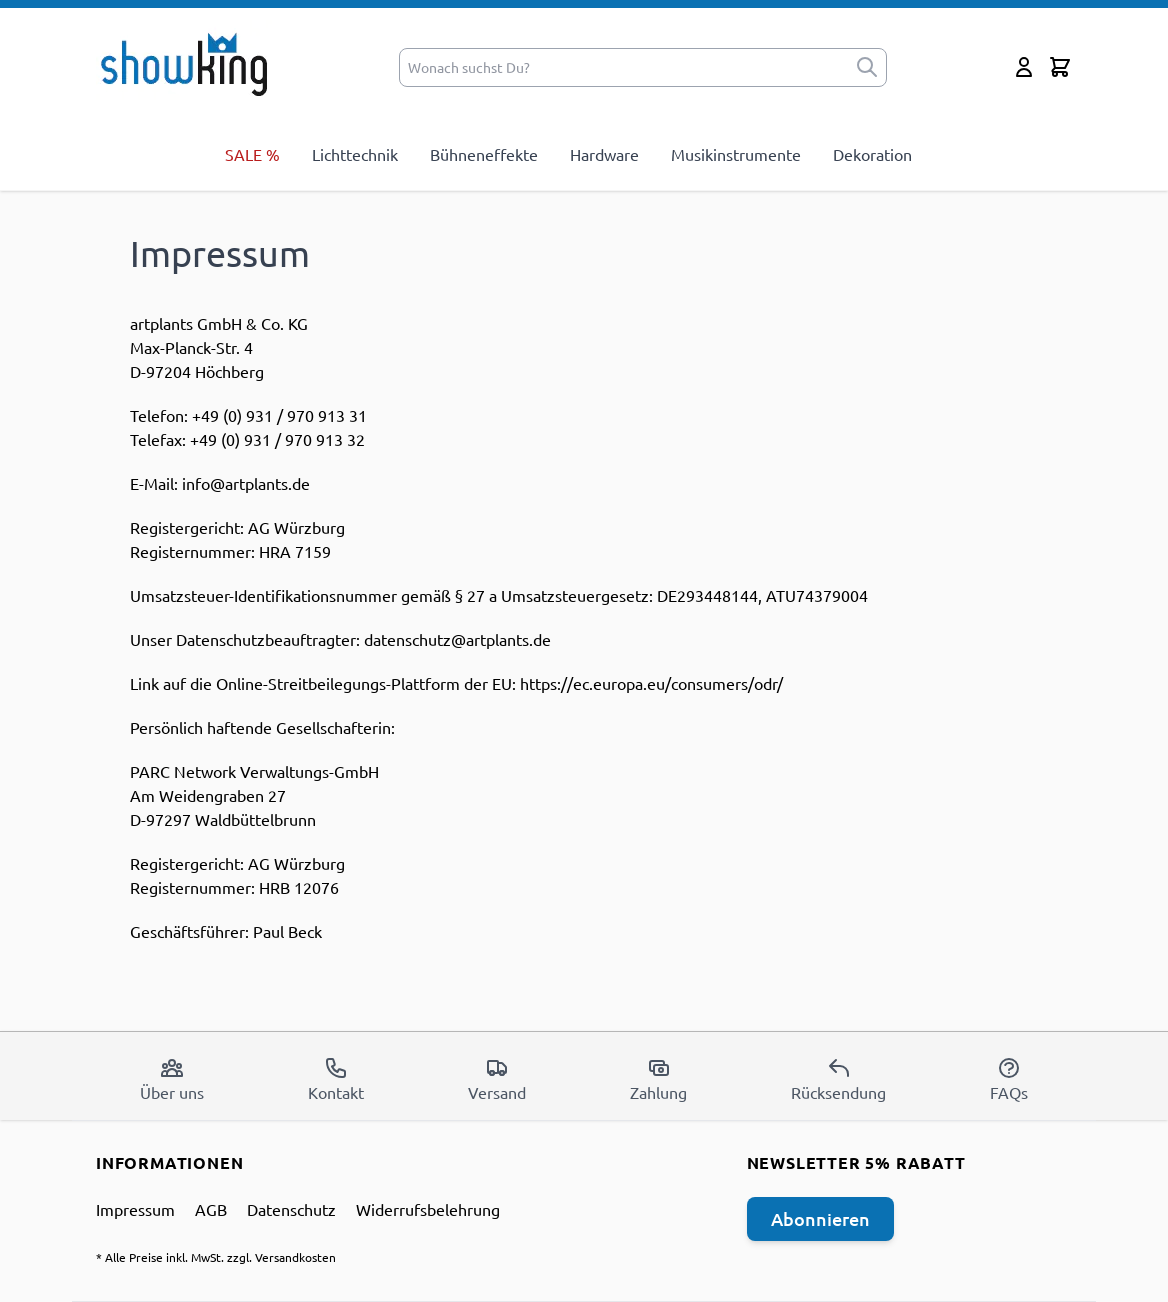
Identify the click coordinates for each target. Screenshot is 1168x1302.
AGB (211, 1209)
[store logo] (190, 63)
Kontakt (336, 1079)
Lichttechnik (355, 154)
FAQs (1009, 1079)
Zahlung (658, 1079)
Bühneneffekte (484, 154)
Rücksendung (838, 1079)
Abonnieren (820, 1218)
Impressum (135, 1209)
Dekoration (872, 154)
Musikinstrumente (736, 154)
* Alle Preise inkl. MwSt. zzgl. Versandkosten (216, 1257)
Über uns (172, 1079)
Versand (497, 1079)
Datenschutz (291, 1209)
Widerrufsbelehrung (428, 1209)
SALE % (252, 154)
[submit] (867, 67)
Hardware (604, 154)
